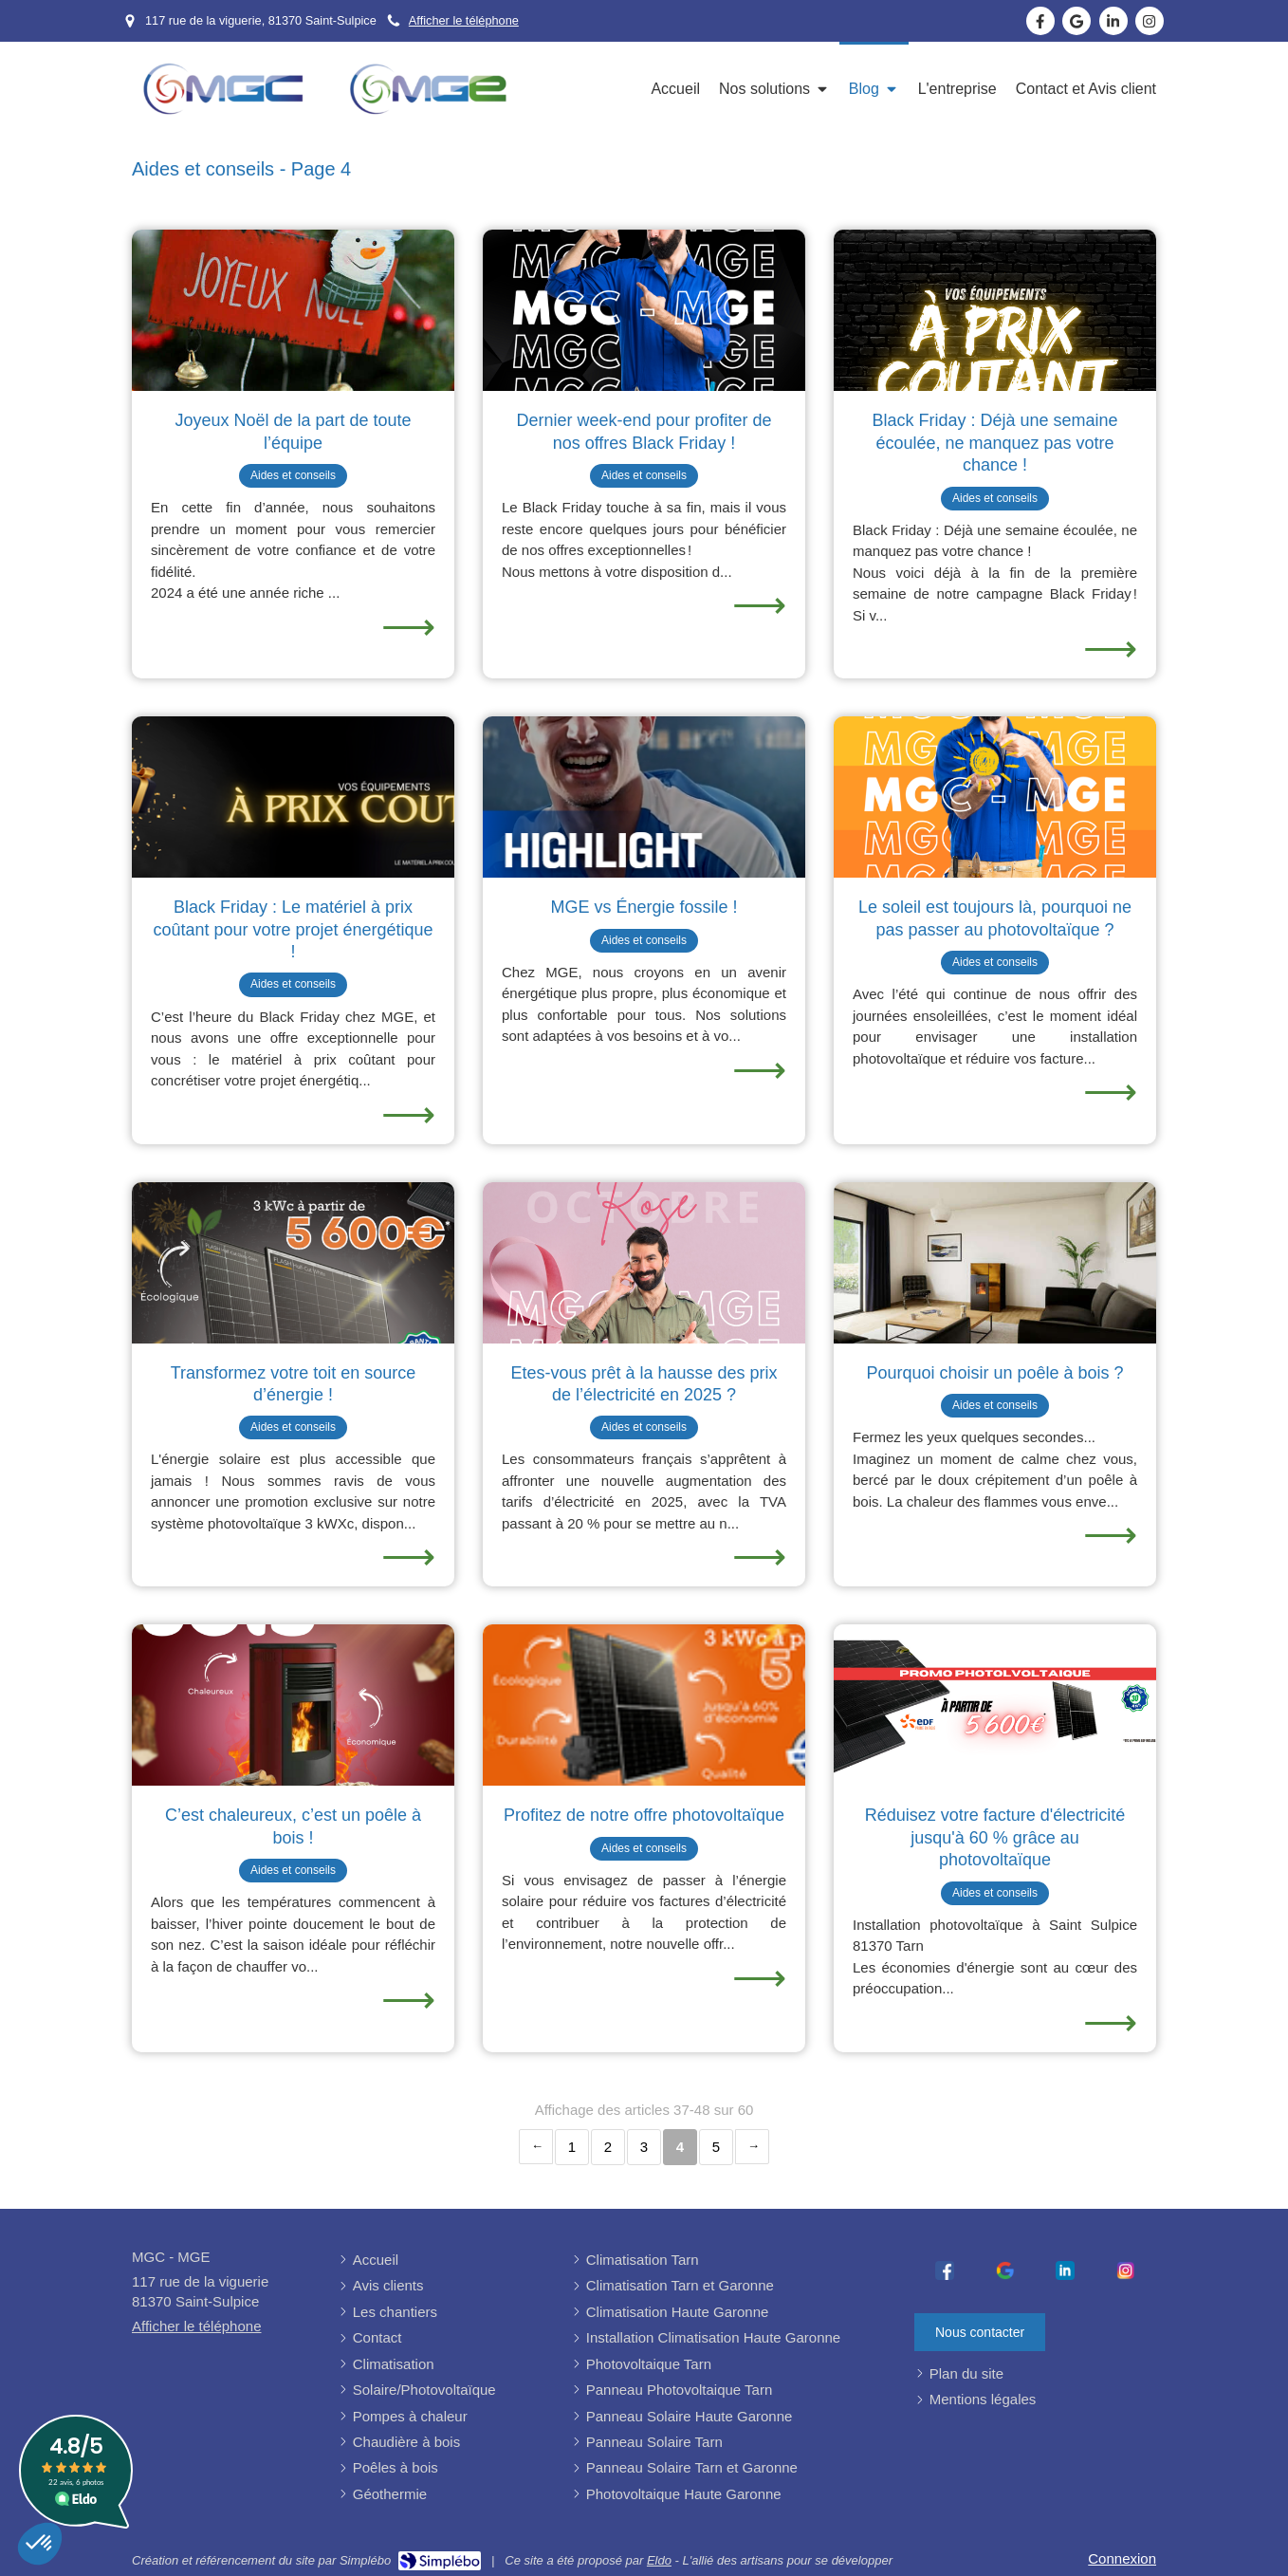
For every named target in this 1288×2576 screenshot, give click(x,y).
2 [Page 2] (608, 2147)
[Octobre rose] (644, 1263)
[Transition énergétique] (644, 797)
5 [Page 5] (716, 2147)
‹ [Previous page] (536, 2146)
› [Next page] (752, 2146)
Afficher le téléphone (464, 20)
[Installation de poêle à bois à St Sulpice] (995, 310)
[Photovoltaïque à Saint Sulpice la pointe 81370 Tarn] (995, 1705)
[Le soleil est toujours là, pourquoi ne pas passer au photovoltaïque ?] (995, 797)
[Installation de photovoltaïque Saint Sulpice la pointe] (644, 1705)
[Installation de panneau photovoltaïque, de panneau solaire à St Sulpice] (644, 310)
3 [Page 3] (644, 2147)
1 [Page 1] (572, 2147)
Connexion (1122, 2558)
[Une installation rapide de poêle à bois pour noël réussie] (293, 310)
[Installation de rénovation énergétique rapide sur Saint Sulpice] (293, 797)
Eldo (659, 2560)
